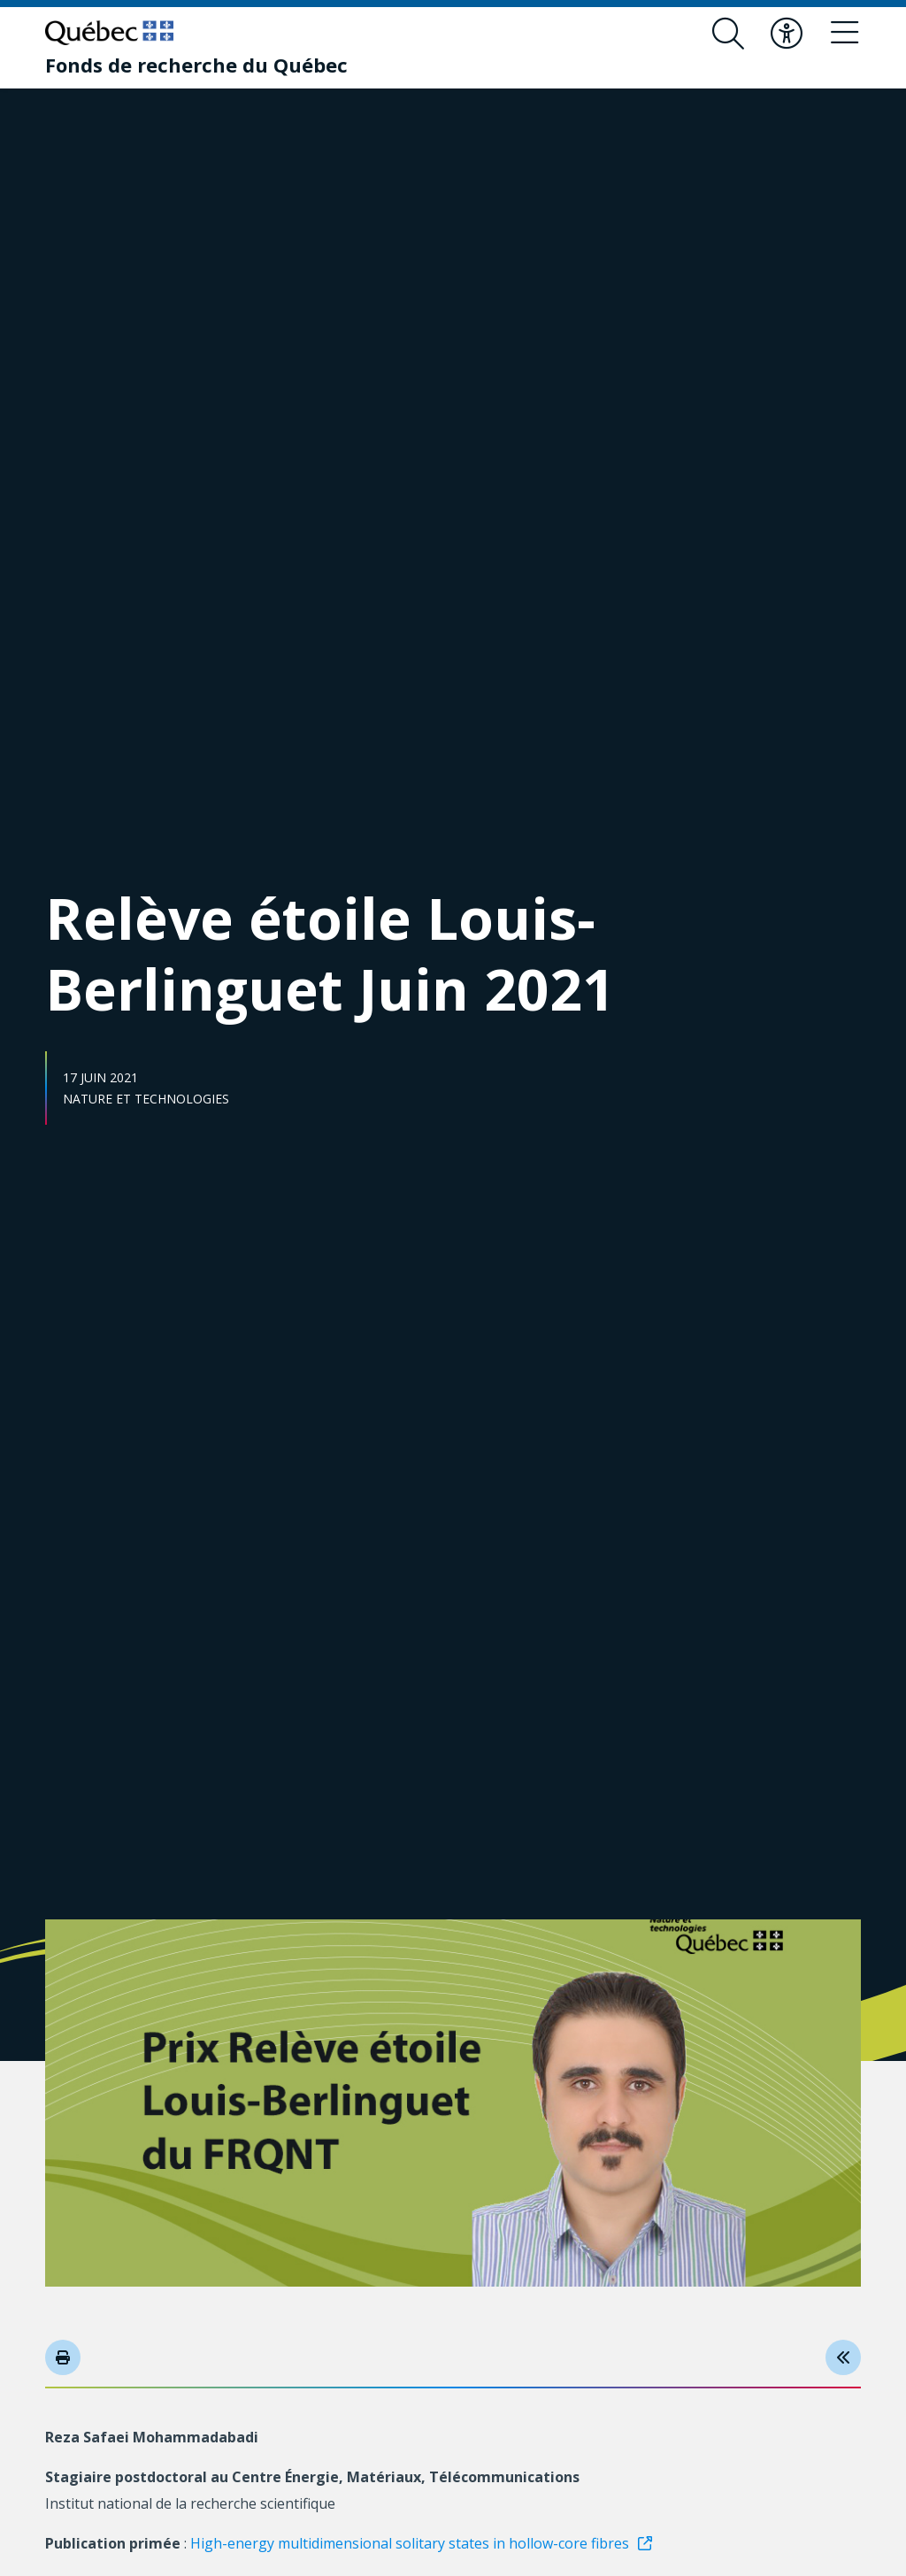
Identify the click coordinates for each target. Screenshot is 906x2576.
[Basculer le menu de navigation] (845, 34)
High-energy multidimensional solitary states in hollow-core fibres (409, 2543)
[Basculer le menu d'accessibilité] (786, 34)
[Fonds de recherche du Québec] (196, 64)
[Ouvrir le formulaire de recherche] (728, 34)
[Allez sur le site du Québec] (109, 32)
